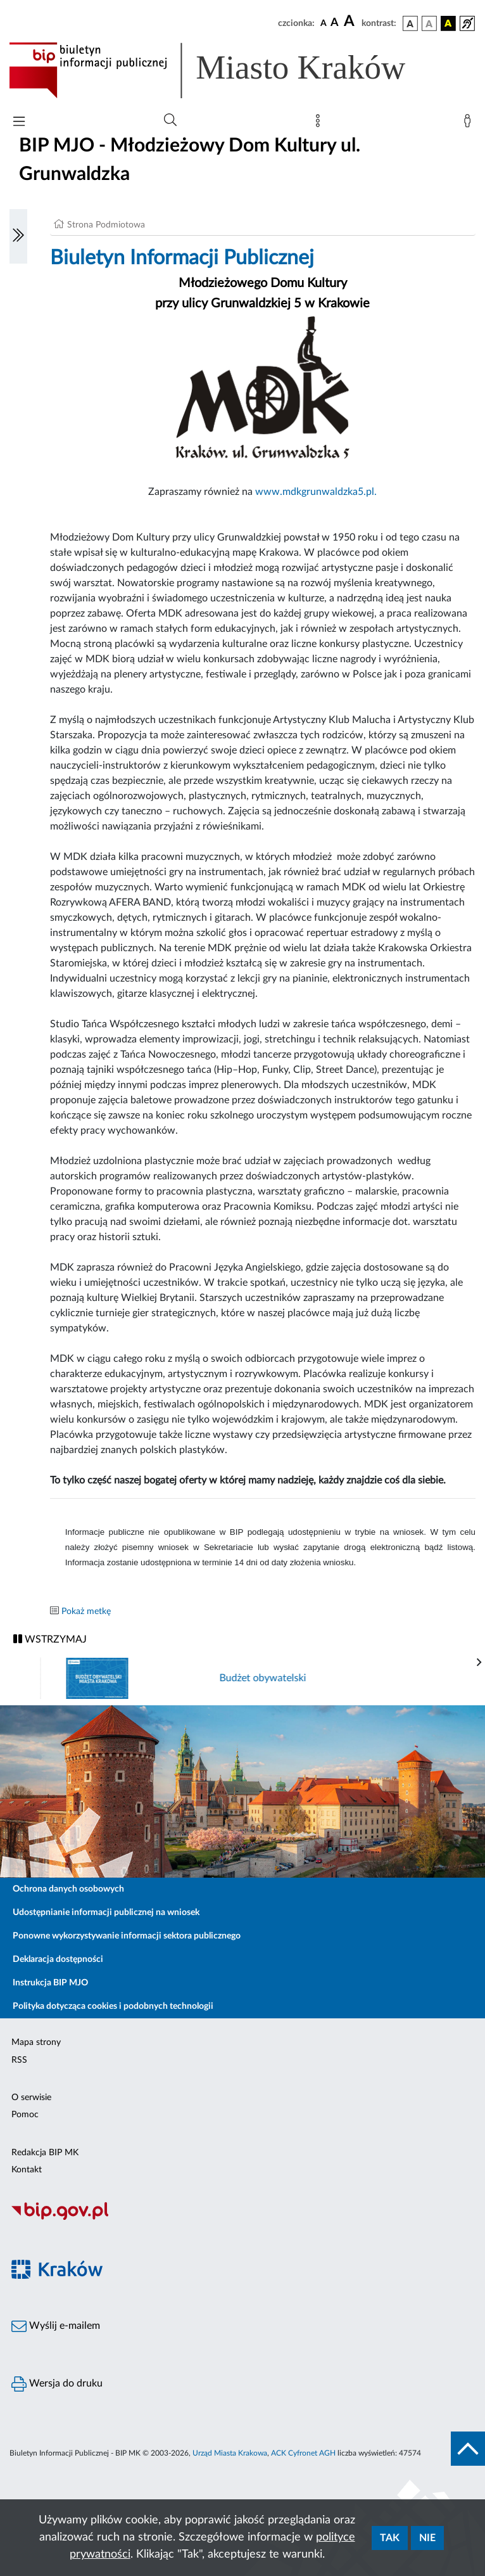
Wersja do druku (57, 2384)
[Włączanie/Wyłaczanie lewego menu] (18, 236)
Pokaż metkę (86, 1611)
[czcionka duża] (351, 21)
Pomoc (25, 2114)
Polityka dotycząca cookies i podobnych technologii (113, 2006)
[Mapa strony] (320, 123)
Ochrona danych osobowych (68, 1889)
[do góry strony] (468, 2449)
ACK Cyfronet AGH (303, 2453)
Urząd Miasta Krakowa (229, 2453)
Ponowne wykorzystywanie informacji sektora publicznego (127, 1936)
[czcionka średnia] (334, 23)
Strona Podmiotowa (106, 225)
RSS (19, 2060)
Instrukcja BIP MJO (50, 1982)
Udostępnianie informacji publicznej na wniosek (106, 1912)
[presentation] (479, 1663)
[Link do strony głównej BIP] (225, 70)
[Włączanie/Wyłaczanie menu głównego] (18, 122)
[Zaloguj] (470, 123)
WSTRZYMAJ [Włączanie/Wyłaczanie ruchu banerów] (50, 1639)
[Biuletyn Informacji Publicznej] (242, 2218)
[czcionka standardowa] (323, 22)
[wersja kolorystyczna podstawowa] (410, 23)
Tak (390, 2538)
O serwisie (31, 2097)
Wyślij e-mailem (55, 2326)
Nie (427, 2538)
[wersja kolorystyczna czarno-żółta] (448, 23)
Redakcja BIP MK (45, 2152)
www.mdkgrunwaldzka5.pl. (316, 492)
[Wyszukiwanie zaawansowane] (170, 120)
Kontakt (26, 2169)
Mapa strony (36, 2042)
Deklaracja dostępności (58, 1959)
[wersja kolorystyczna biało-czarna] (429, 23)
